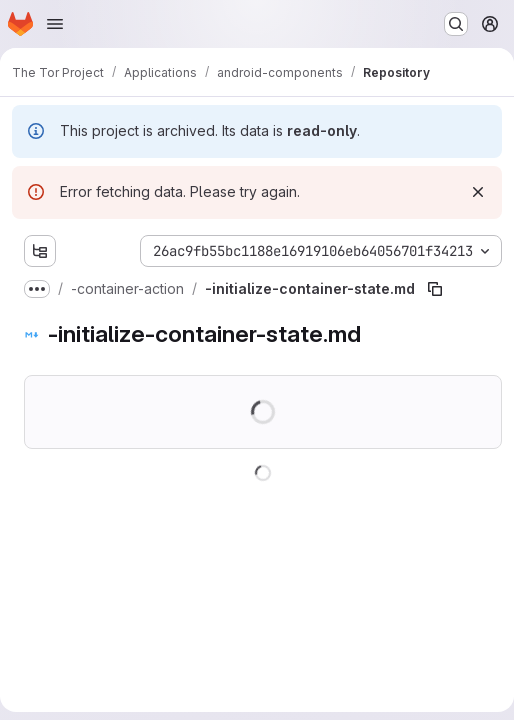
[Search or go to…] (456, 24)
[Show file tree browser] (40, 251)
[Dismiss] (478, 192)
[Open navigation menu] (55, 24)
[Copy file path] (435, 289)
